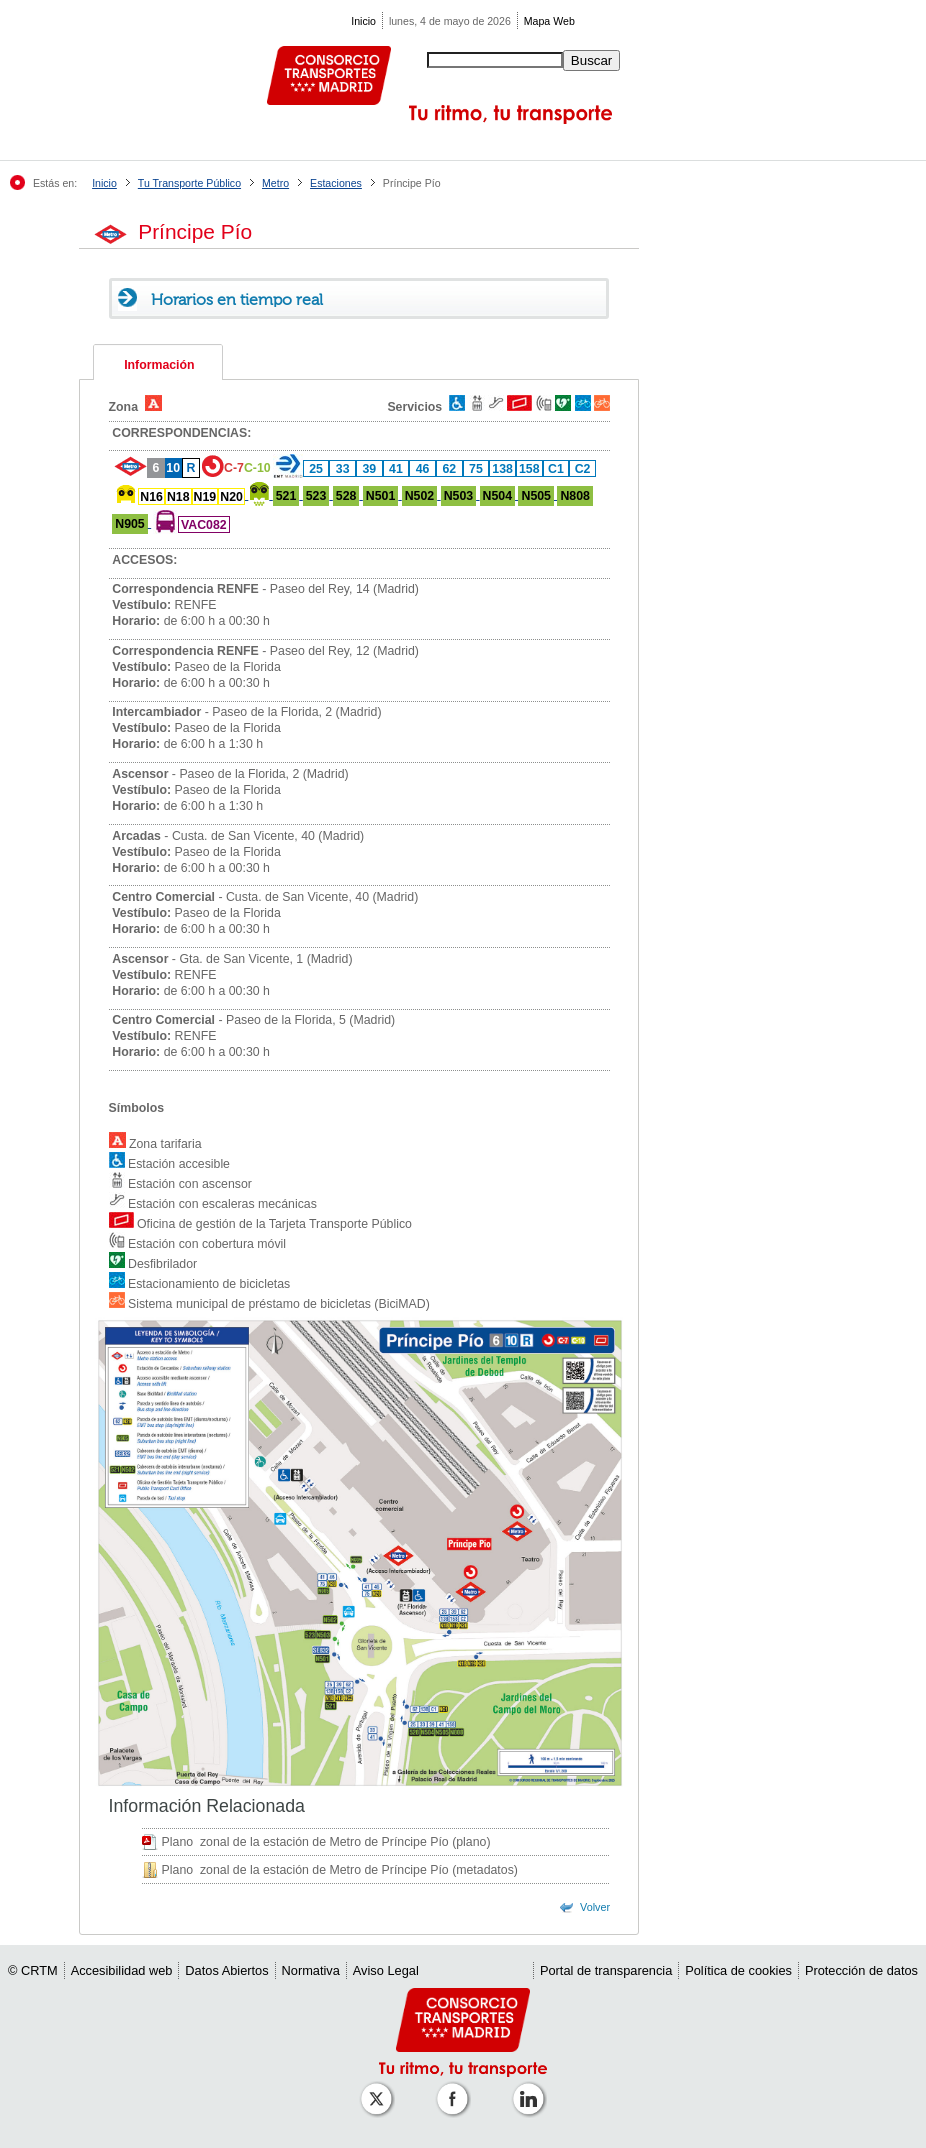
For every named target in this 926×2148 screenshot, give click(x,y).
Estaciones (336, 183)
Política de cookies (738, 1970)
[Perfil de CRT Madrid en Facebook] (456, 2088)
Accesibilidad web (122, 1970)
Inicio (363, 21)
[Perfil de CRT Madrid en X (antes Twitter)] (380, 2088)
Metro (275, 183)
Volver (595, 1907)
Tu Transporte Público (189, 183)
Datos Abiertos (226, 1970)
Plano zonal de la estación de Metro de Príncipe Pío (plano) (326, 1842)
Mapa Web (549, 21)
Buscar (591, 60)
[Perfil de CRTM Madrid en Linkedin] (532, 2088)
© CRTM (33, 1970)
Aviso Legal (386, 1970)
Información (159, 365)
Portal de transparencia (606, 1970)
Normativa (311, 1970)
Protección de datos (861, 1970)
